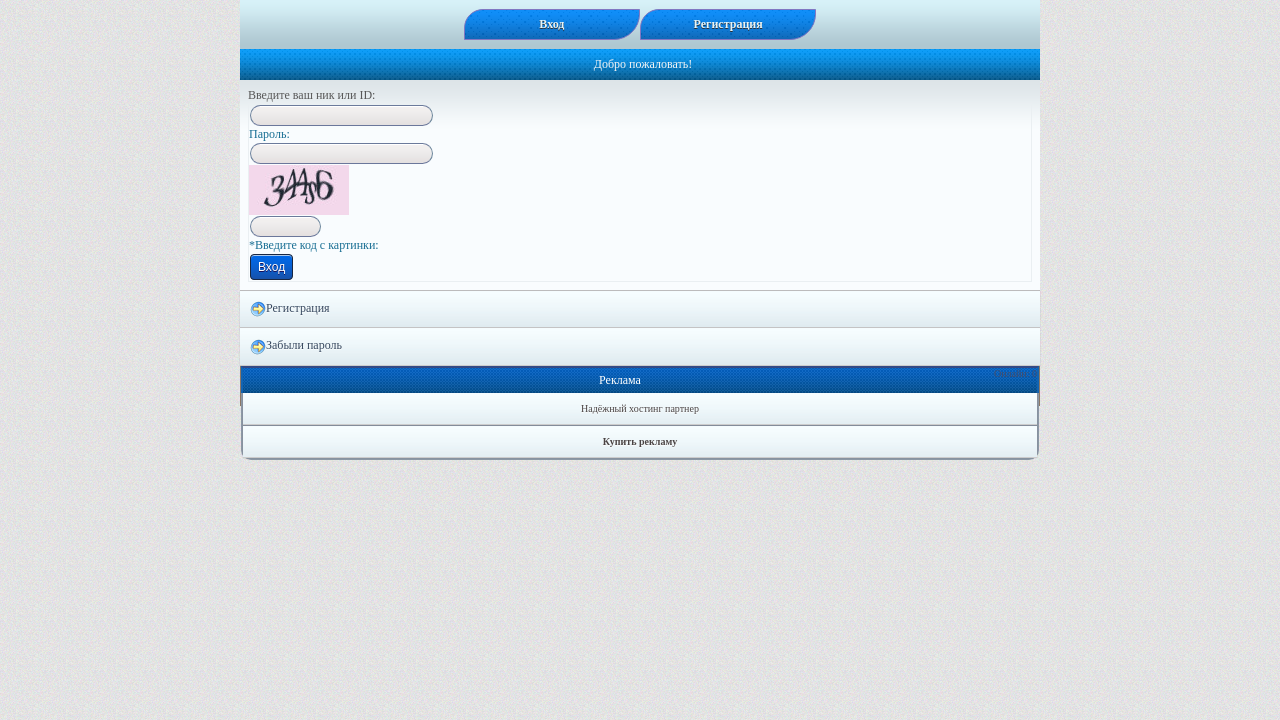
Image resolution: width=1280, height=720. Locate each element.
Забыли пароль (296, 346)
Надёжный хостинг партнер (640, 408)
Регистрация (290, 309)
